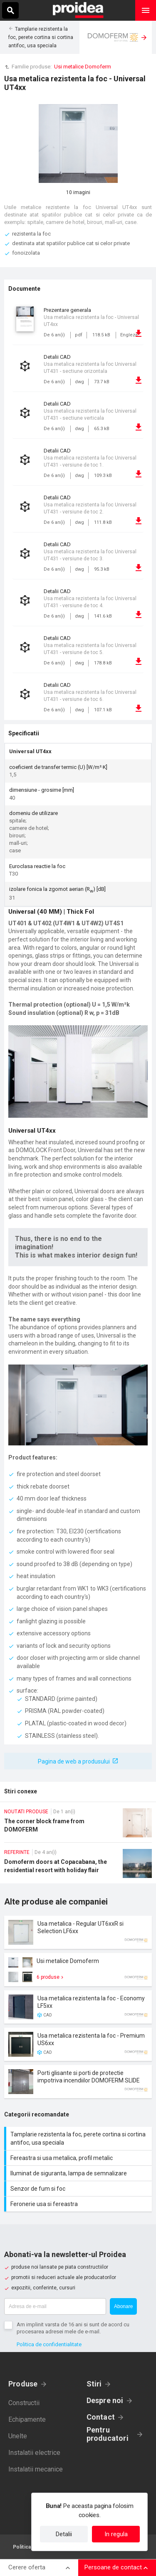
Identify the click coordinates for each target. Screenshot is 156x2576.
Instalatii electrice (34, 2453)
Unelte (17, 2436)
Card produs (78, 1932)
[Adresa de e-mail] (55, 2306)
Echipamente (27, 2419)
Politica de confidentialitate (49, 2344)
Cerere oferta (26, 2567)
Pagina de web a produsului (74, 1761)
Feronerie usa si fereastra (79, 2204)
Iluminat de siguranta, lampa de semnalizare (79, 2173)
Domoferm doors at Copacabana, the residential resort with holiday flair (78, 1866)
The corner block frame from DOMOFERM (78, 1825)
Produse (23, 2383)
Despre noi (105, 2400)
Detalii (64, 2534)
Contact (101, 2417)
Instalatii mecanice (35, 2469)
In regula (116, 2534)
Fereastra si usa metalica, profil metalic (79, 2157)
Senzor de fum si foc (79, 2188)
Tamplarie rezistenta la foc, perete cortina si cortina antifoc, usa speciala (40, 37)
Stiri (94, 2383)
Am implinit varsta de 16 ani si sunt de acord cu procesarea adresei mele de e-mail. (73, 2328)
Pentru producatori (108, 2434)
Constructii (24, 2403)
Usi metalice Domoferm (82, 66)
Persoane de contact (113, 2567)
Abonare (123, 2306)
